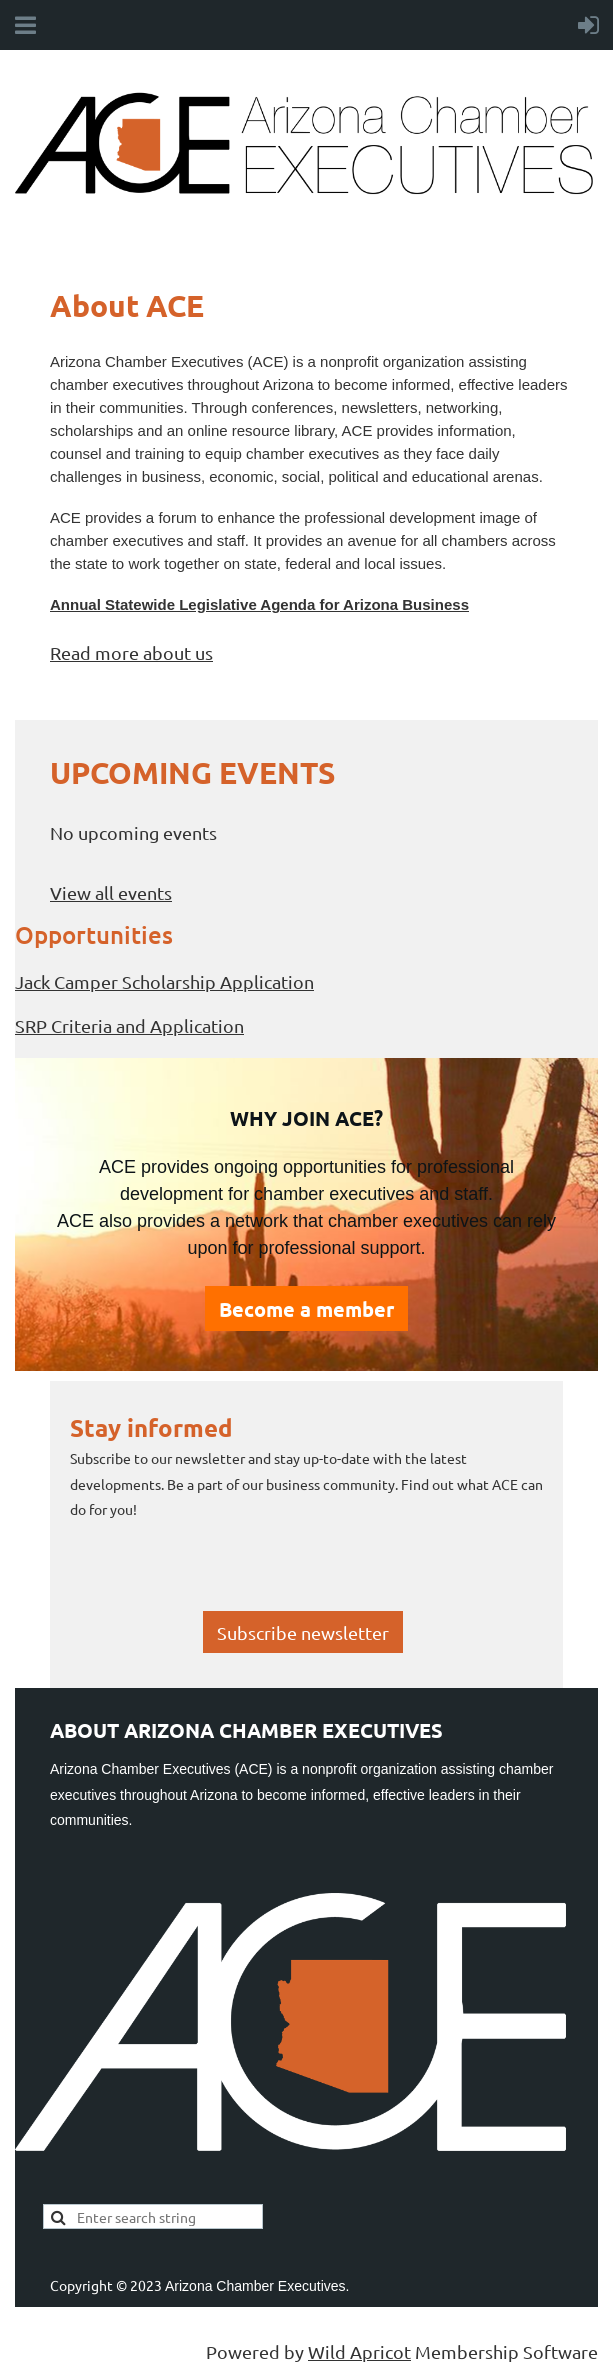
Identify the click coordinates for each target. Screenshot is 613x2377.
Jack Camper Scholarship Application (164, 981)
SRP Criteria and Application (129, 1025)
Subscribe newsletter (303, 1632)
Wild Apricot (359, 2351)
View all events (111, 892)
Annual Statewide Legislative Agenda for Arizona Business (259, 604)
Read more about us (131, 652)
